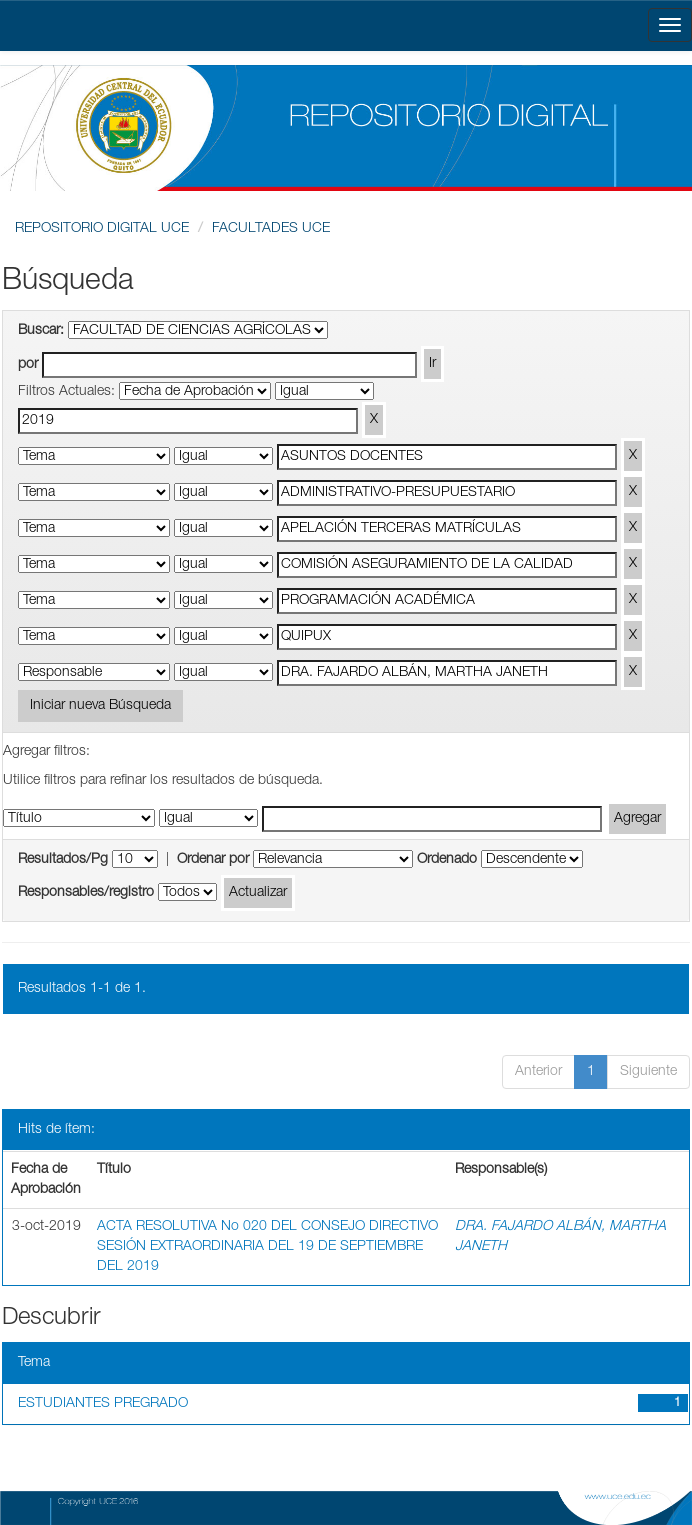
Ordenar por (213, 860)
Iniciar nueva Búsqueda (100, 706)
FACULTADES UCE (271, 229)
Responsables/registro (86, 893)
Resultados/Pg (63, 860)
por (28, 365)
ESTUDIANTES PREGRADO (103, 1404)
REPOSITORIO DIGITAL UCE (102, 229)
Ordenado (447, 860)
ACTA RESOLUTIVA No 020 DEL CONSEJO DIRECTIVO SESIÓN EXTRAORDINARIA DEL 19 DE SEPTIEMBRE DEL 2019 (267, 1247)
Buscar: (41, 331)
